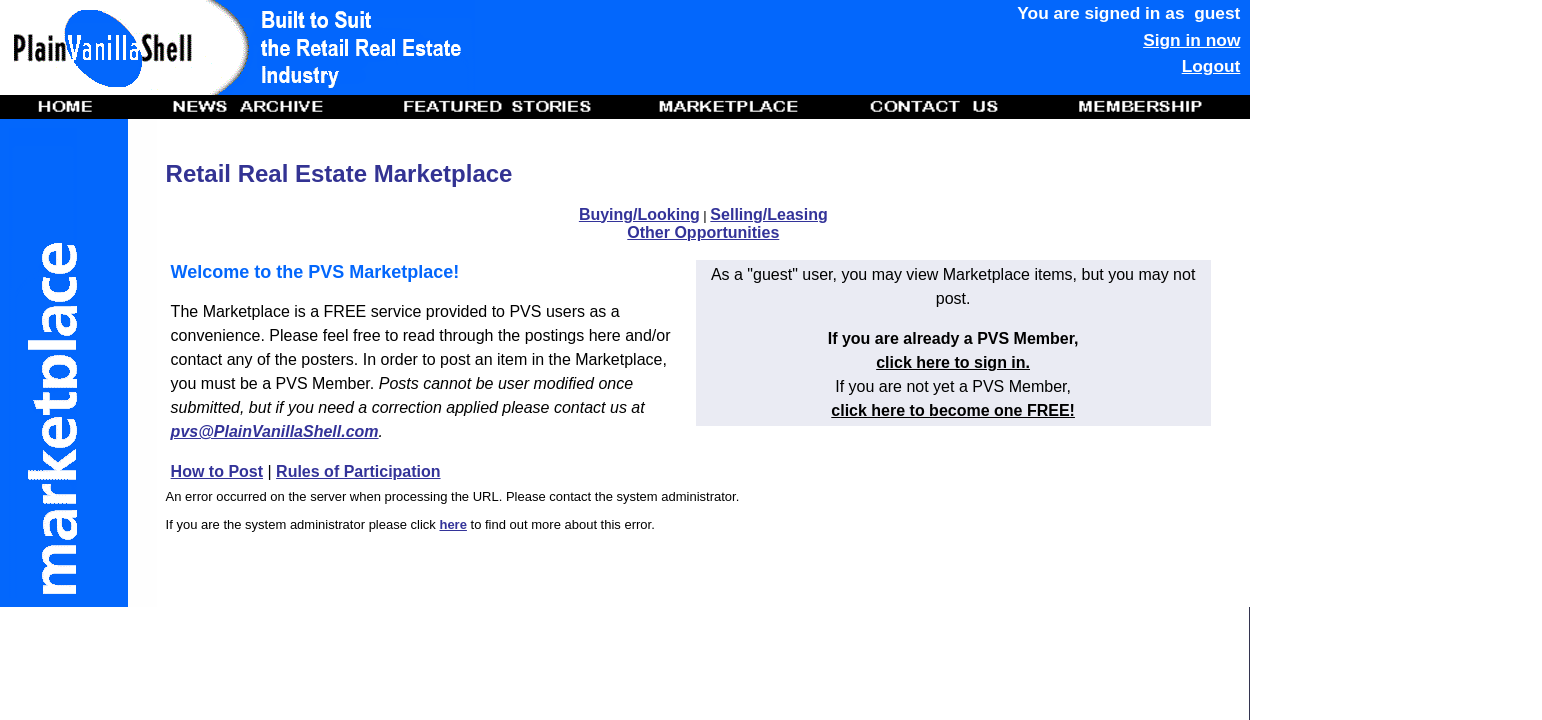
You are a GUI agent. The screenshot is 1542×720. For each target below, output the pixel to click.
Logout (1211, 66)
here (452, 524)
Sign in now (1191, 40)
